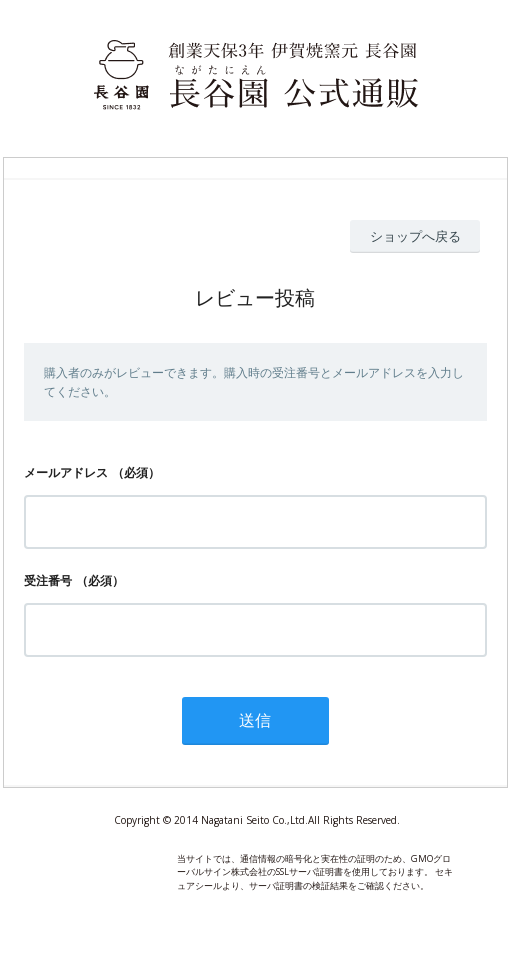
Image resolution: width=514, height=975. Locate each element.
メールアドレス (66, 472)
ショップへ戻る (415, 236)
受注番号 (48, 580)
